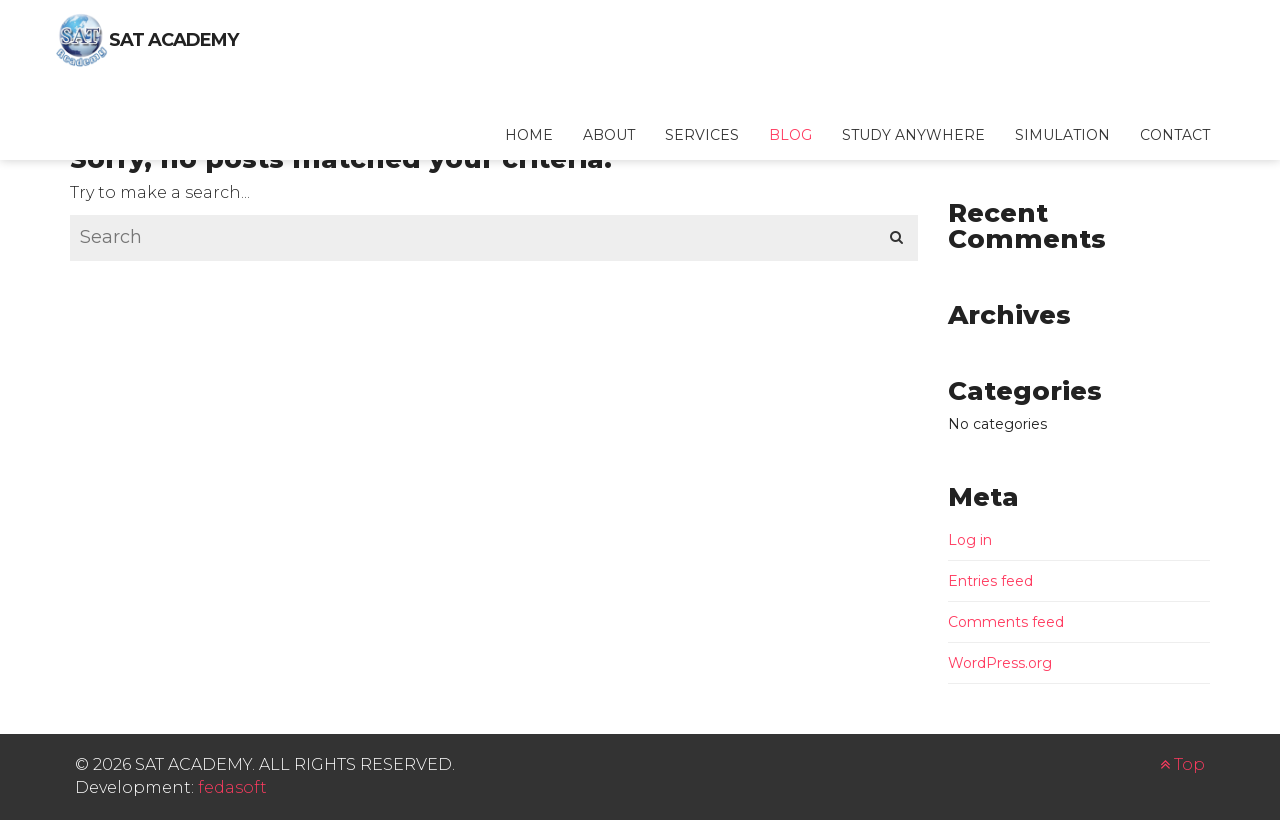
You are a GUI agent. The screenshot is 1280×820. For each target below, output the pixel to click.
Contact (1175, 135)
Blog (790, 135)
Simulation (1062, 135)
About (609, 135)
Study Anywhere (913, 135)
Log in (970, 540)
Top (1182, 764)
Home (529, 135)
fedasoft (232, 787)
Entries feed (990, 581)
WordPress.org (1000, 663)
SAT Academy (173, 40)
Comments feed (1006, 622)
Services (702, 135)
